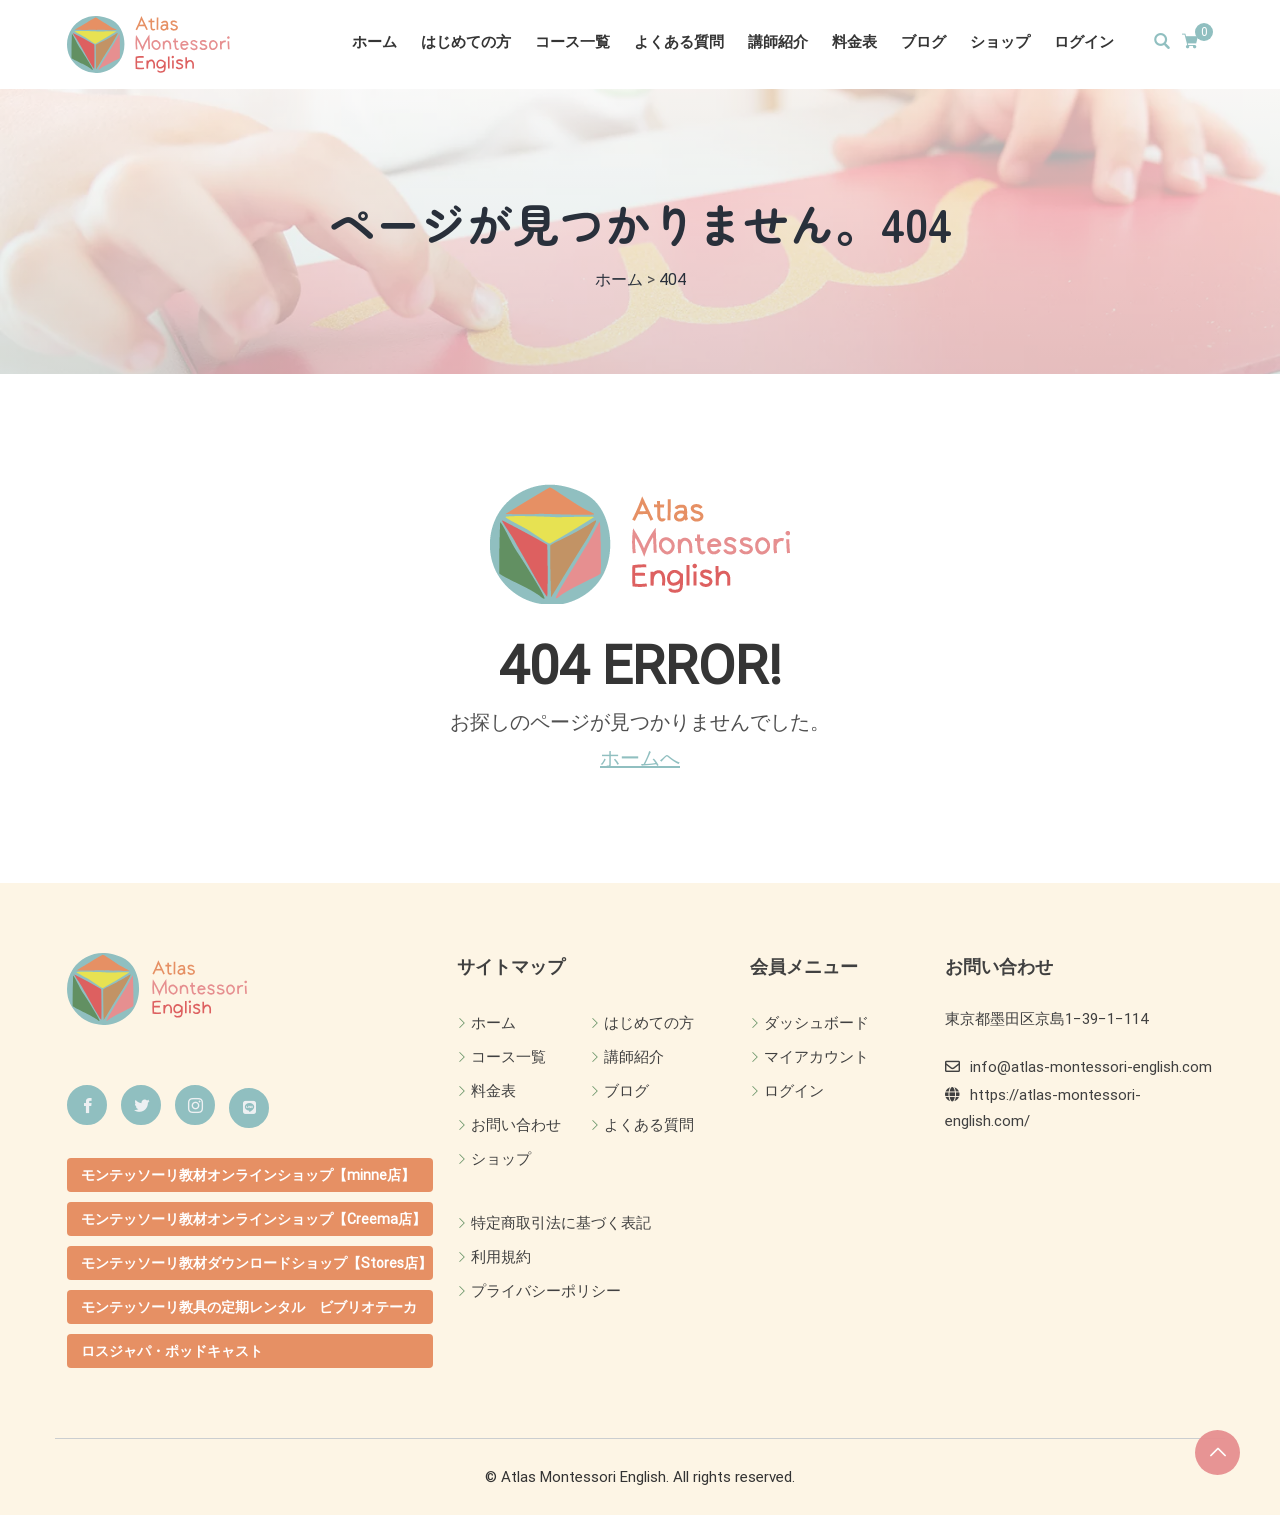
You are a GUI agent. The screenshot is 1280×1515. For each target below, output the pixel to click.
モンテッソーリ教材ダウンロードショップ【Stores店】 (256, 1263)
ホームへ (640, 758)
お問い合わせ (516, 1125)
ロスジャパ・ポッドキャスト (172, 1351)
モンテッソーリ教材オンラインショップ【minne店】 (248, 1175)
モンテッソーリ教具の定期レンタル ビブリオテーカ (249, 1307)
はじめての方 (466, 42)
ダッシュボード (816, 1023)
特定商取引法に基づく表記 (561, 1223)
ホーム (374, 42)
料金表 (854, 42)
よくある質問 (679, 42)
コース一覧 (572, 42)
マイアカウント (816, 1057)
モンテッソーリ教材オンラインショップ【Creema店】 (253, 1219)
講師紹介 (778, 42)
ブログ (923, 42)
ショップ (1000, 42)
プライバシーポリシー (546, 1291)
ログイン (1084, 42)
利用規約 (501, 1257)
